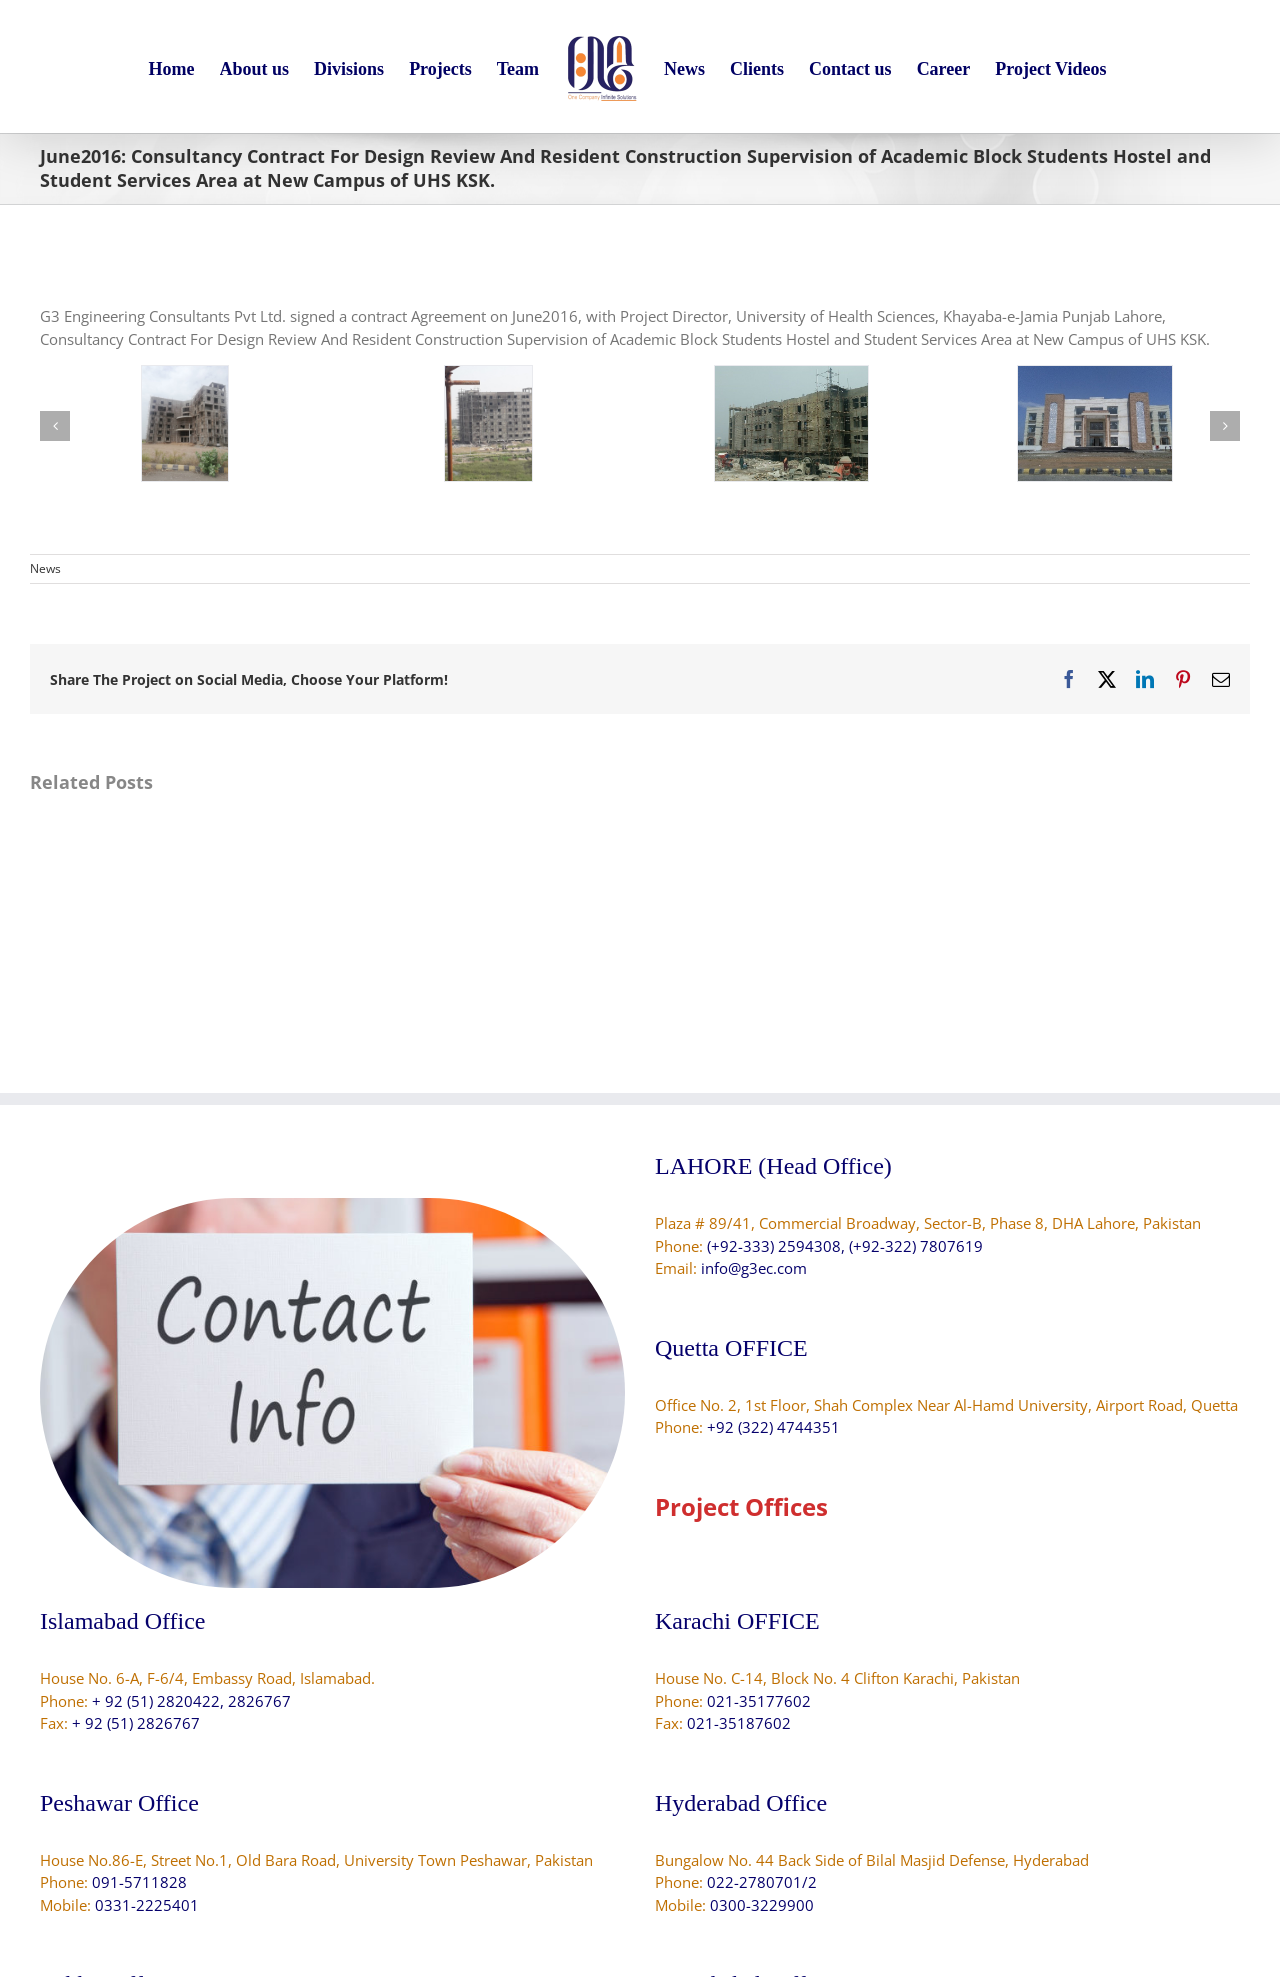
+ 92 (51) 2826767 (136, 1723)
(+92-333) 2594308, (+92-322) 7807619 (845, 1246)
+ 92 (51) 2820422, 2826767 (191, 1701)
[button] (55, 426)
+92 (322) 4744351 (773, 1427)
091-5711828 (139, 1882)
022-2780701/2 (762, 1882)
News (45, 568)
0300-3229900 (762, 1905)
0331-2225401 (147, 1905)
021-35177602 (759, 1701)
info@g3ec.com (754, 1268)
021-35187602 (739, 1723)
